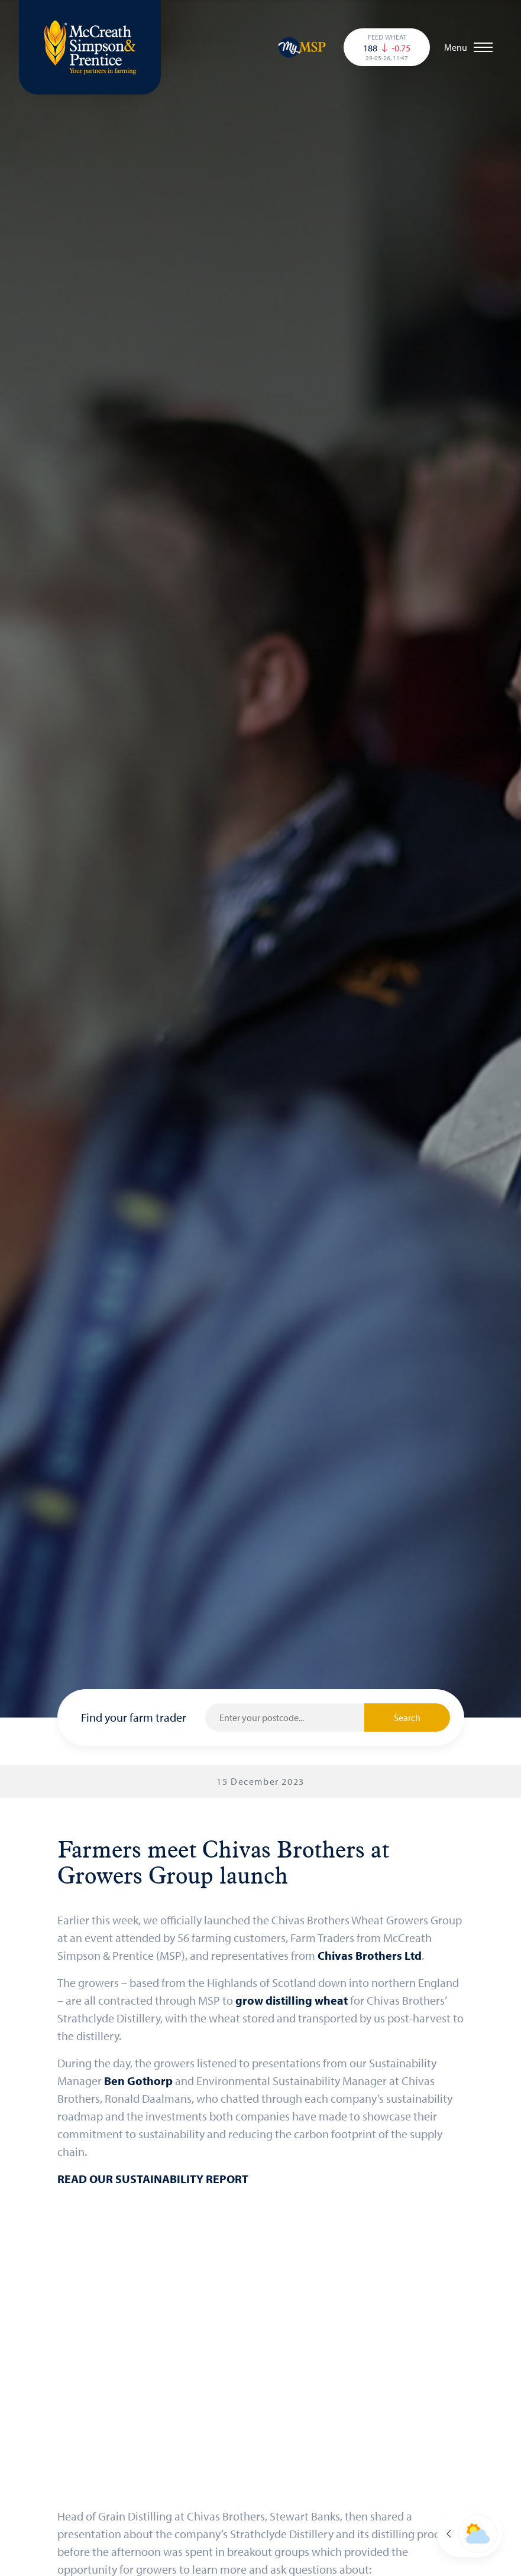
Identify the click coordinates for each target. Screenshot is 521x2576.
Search (407, 1717)
